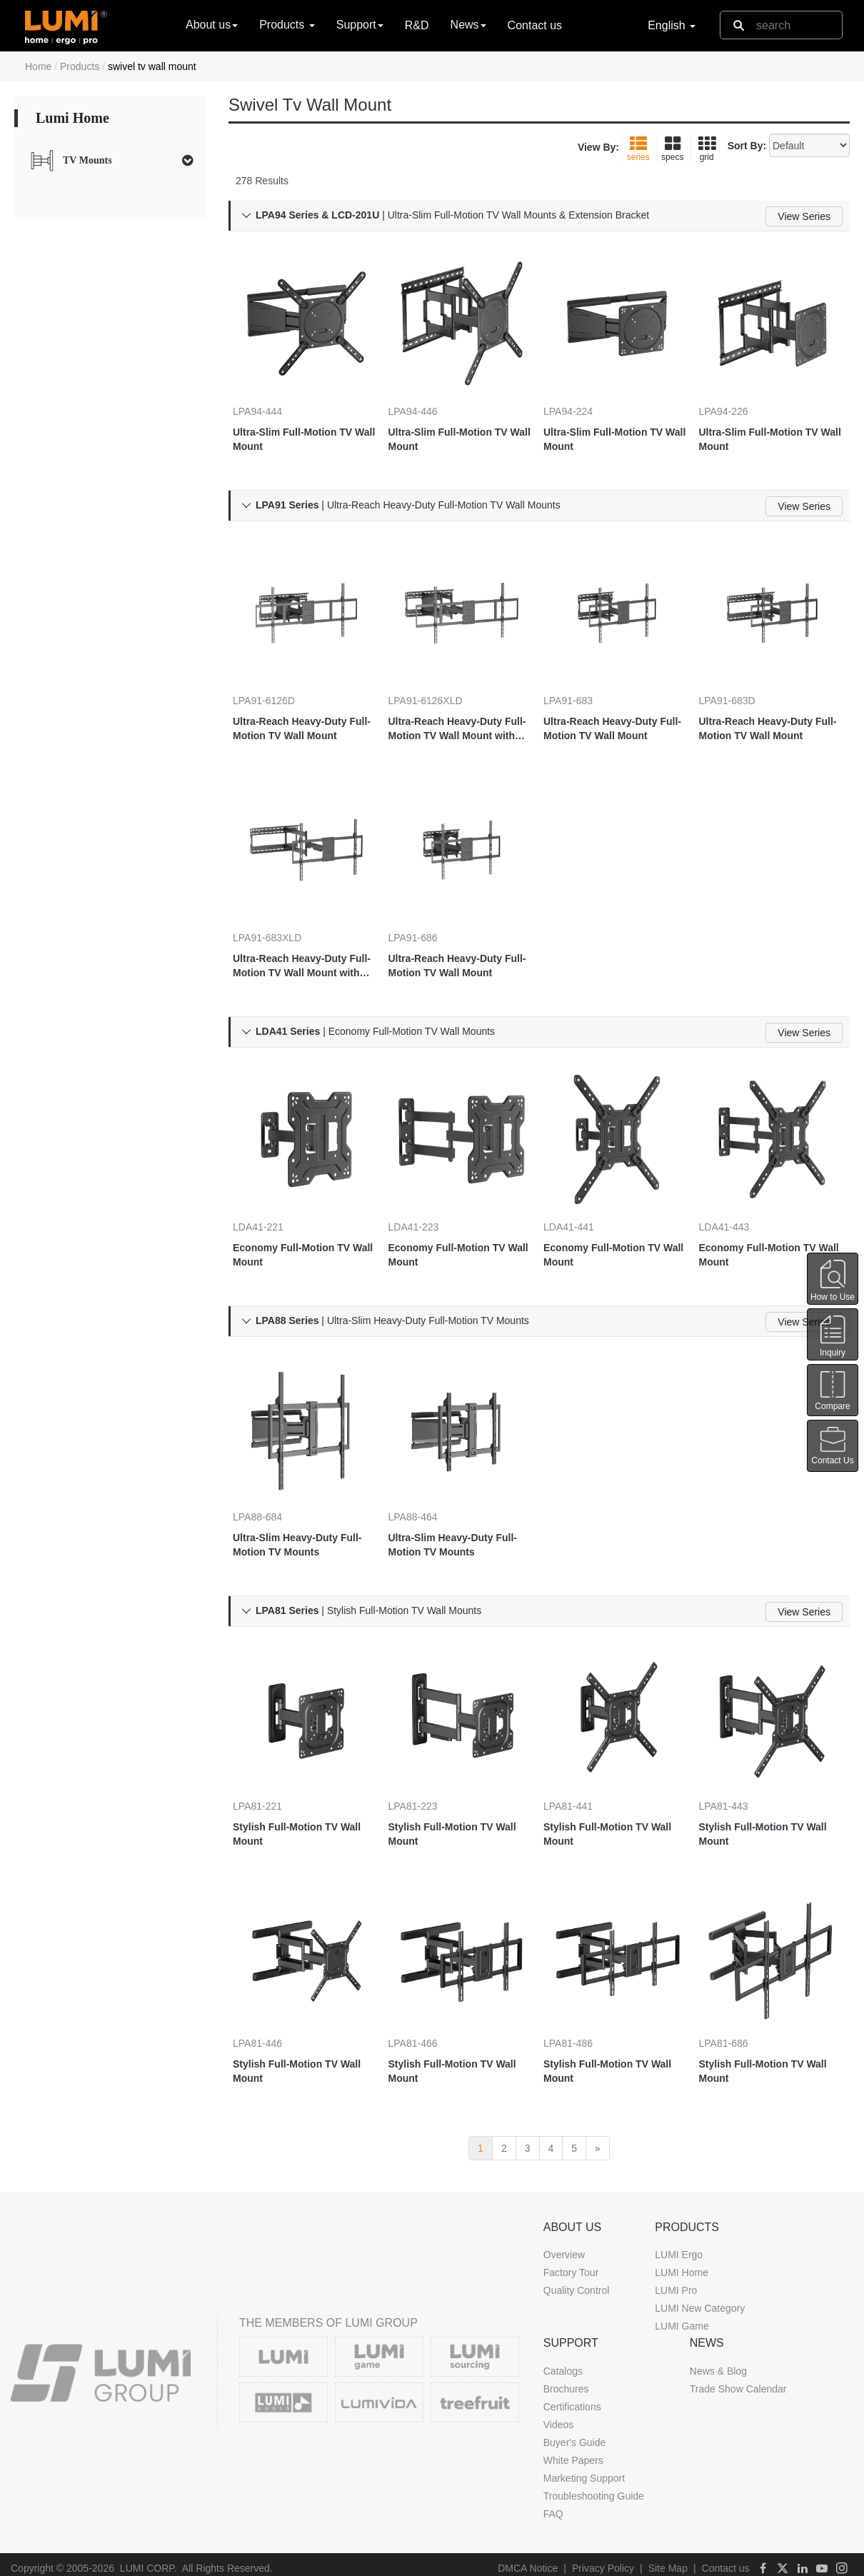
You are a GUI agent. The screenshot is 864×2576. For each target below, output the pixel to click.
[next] (598, 2140)
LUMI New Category (700, 2301)
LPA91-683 (582, 675)
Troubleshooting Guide (593, 2489)
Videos (558, 2417)
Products (79, 66)
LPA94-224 (582, 386)
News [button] (468, 25)
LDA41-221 (272, 1199)
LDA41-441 (583, 1199)
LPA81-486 (582, 2012)
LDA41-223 (428, 1199)
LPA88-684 (271, 1487)
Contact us (535, 25)
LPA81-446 (271, 2012)
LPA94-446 (427, 386)
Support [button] (359, 25)
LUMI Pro (676, 2283)
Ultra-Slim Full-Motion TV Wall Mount (299, 414)
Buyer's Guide (574, 2435)
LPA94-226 (738, 386)
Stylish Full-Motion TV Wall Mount (299, 1804)
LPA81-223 (427, 1776)
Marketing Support (584, 2471)
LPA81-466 (427, 2012)
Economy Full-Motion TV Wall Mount (305, 1227)
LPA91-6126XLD (440, 675)
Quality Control (576, 2283)
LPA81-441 (582, 1776)
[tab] (110, 160)
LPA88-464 (427, 1487)
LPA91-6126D (278, 675)
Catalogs (563, 2364)
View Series (804, 216)
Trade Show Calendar (738, 2381)
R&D (417, 25)
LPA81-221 (271, 1776)
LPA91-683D (741, 675)
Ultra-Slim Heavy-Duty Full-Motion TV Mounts (301, 1515)
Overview (564, 2247)
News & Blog (718, 2364)
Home (38, 66)
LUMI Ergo (679, 2247)
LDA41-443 (738, 1199)
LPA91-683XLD (281, 910)
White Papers (573, 2453)
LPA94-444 (271, 386)
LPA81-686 (738, 2012)
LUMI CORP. (148, 2561)
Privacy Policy (603, 2561)
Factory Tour (571, 2265)
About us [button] (212, 25)
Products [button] (287, 25)
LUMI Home (681, 2265)
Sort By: (747, 145)
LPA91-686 (427, 910)
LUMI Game (681, 2319)
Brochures (566, 2381)
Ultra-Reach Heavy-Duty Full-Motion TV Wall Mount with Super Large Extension (460, 703)
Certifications (572, 2399)
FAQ (553, 2506)
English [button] (671, 25)
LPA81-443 (738, 1776)
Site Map (668, 2561)
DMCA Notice (528, 2561)
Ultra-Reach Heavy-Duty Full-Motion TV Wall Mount (304, 703)
